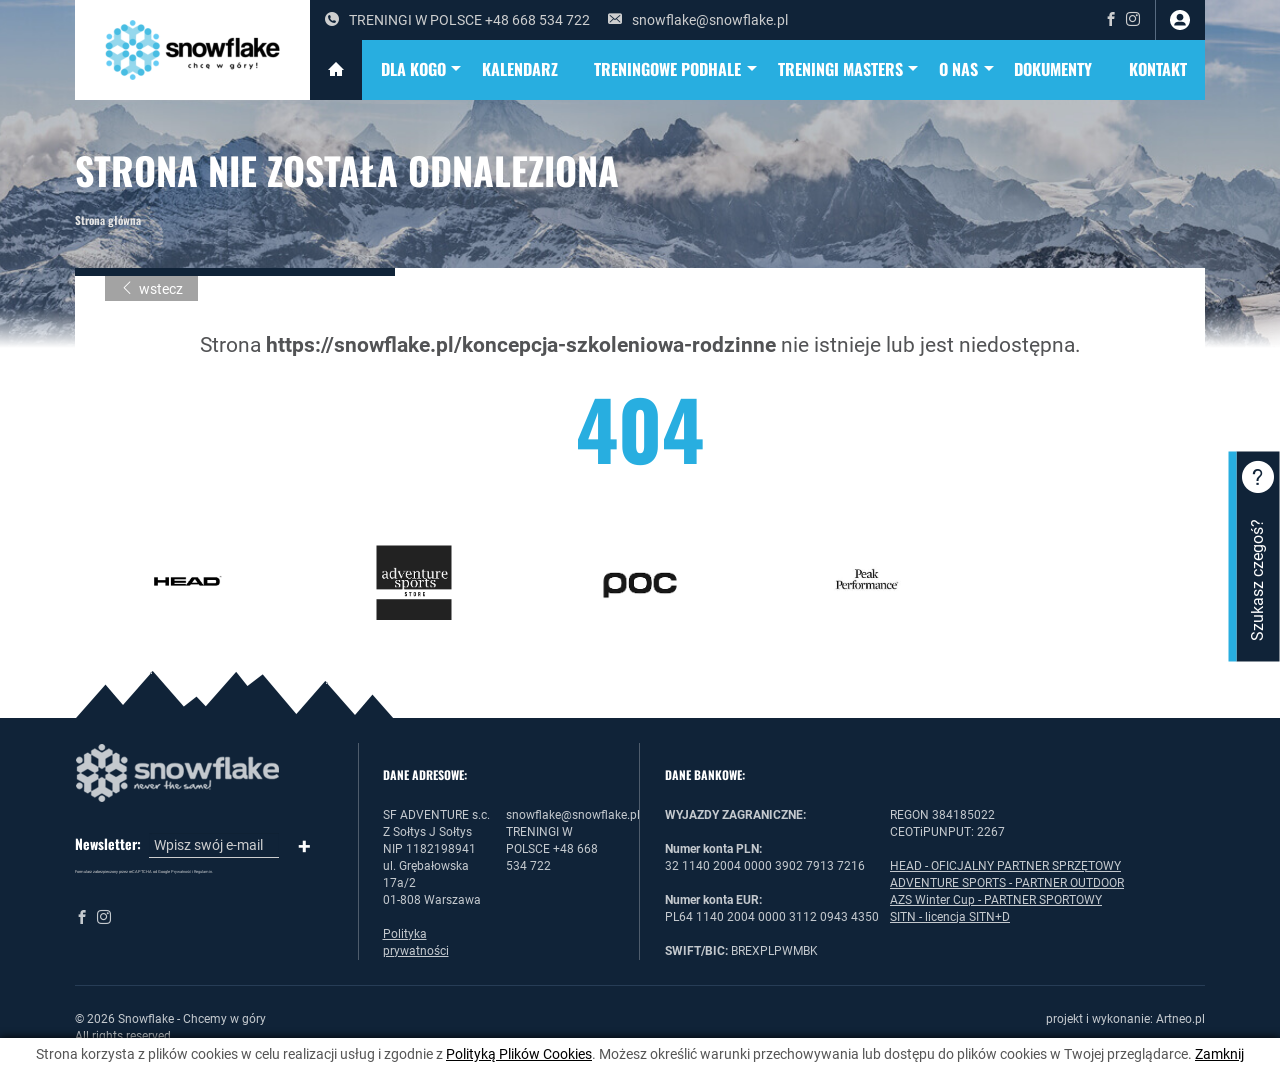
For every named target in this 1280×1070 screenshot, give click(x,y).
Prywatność (181, 871)
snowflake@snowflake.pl (698, 20)
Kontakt (1158, 69)
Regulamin (203, 871)
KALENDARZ (520, 69)
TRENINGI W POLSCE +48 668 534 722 (457, 20)
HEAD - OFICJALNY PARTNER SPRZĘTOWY (1005, 866)
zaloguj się (1180, 20)
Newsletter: (108, 844)
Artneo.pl (1180, 1019)
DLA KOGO (422, 70)
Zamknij (1219, 1054)
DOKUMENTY (1053, 69)
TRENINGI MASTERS (849, 70)
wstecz (151, 289)
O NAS (967, 70)
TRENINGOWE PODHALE (676, 70)
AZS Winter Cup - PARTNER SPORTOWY (996, 900)
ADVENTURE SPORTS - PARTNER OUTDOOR (1007, 883)
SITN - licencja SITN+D (950, 917)
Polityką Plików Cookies (519, 1054)
